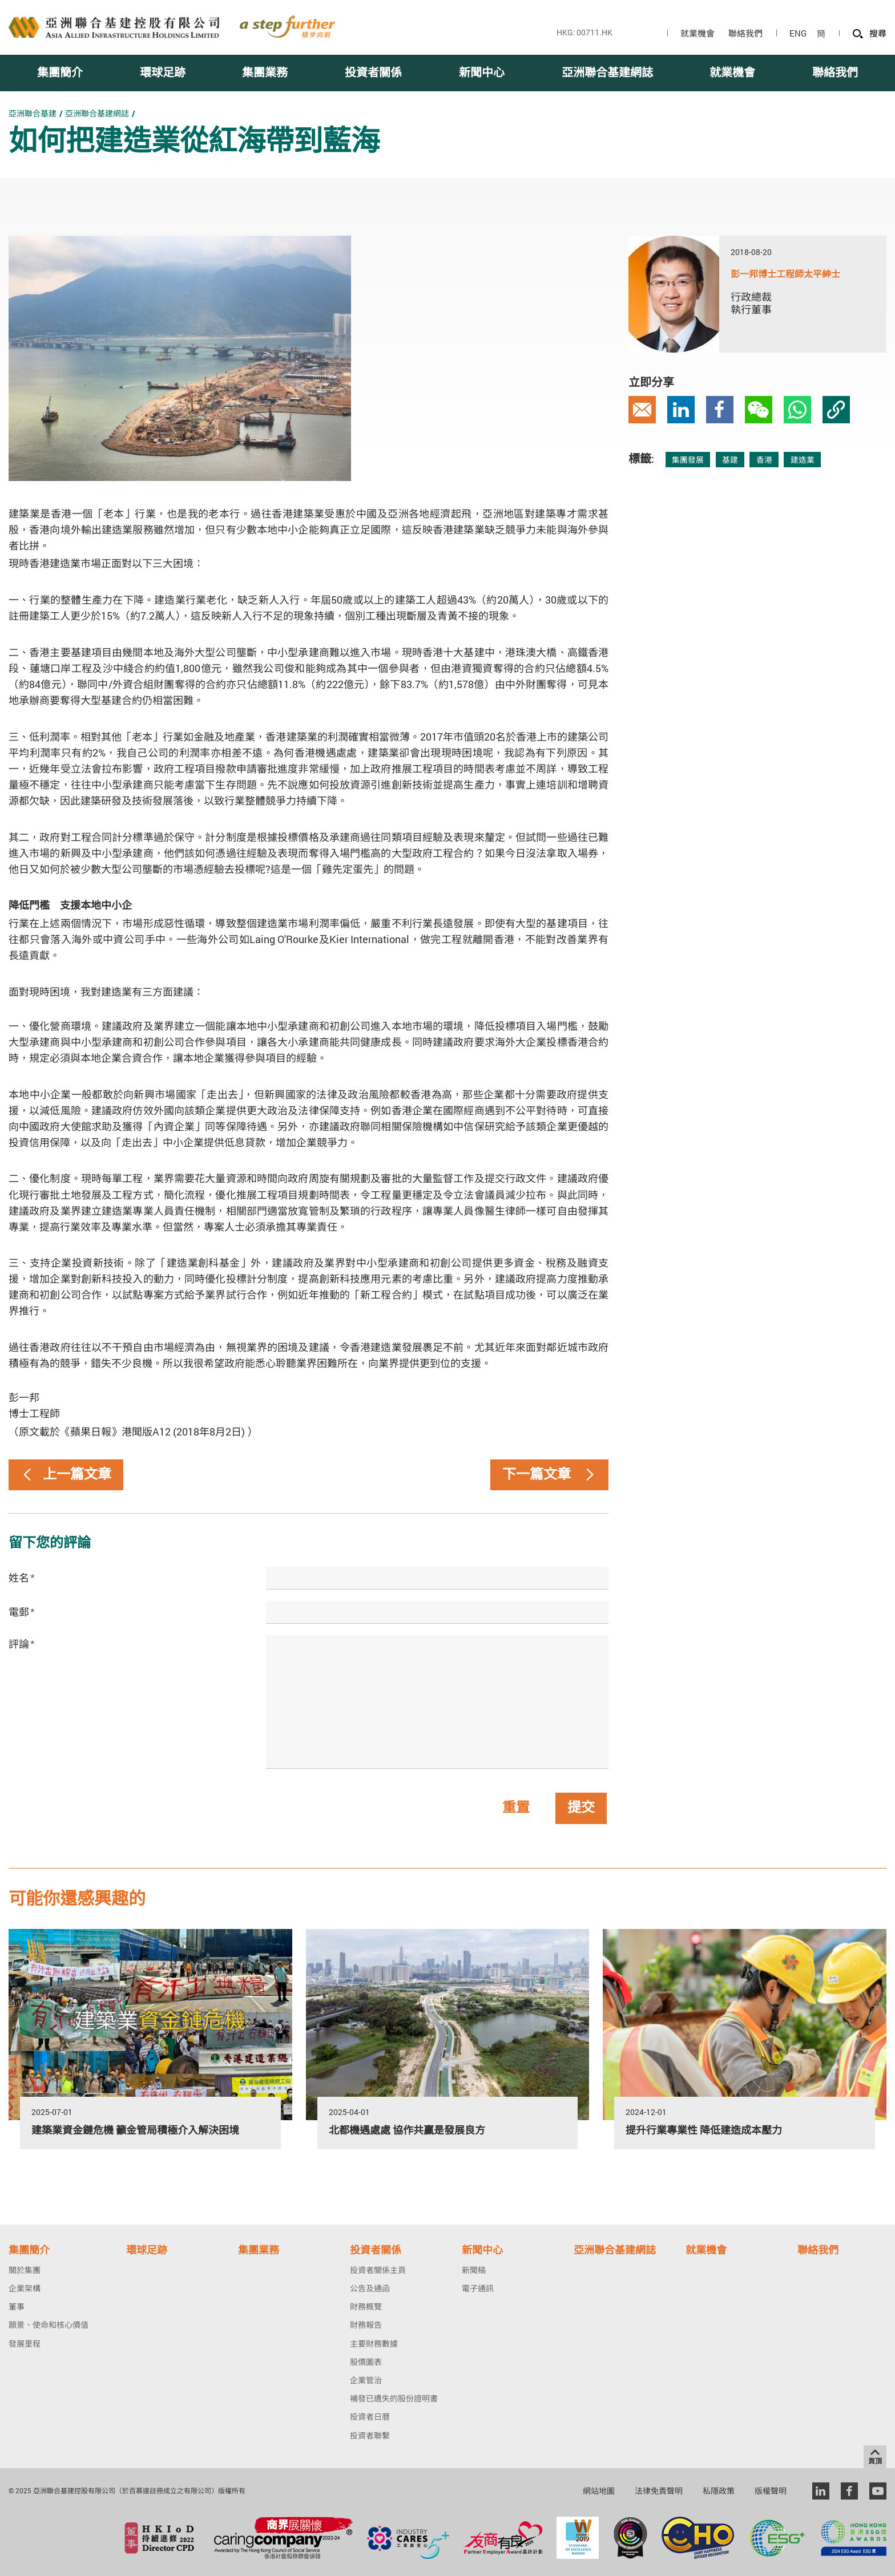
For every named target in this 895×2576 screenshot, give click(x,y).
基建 (730, 459)
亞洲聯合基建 (33, 113)
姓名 (22, 1577)
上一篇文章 (66, 1474)
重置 (516, 1807)
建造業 (803, 459)
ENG (798, 33)
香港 (764, 459)
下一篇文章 (549, 1474)
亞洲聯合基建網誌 (97, 113)
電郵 (22, 1612)
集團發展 (688, 459)
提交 (581, 1807)
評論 (22, 1644)
